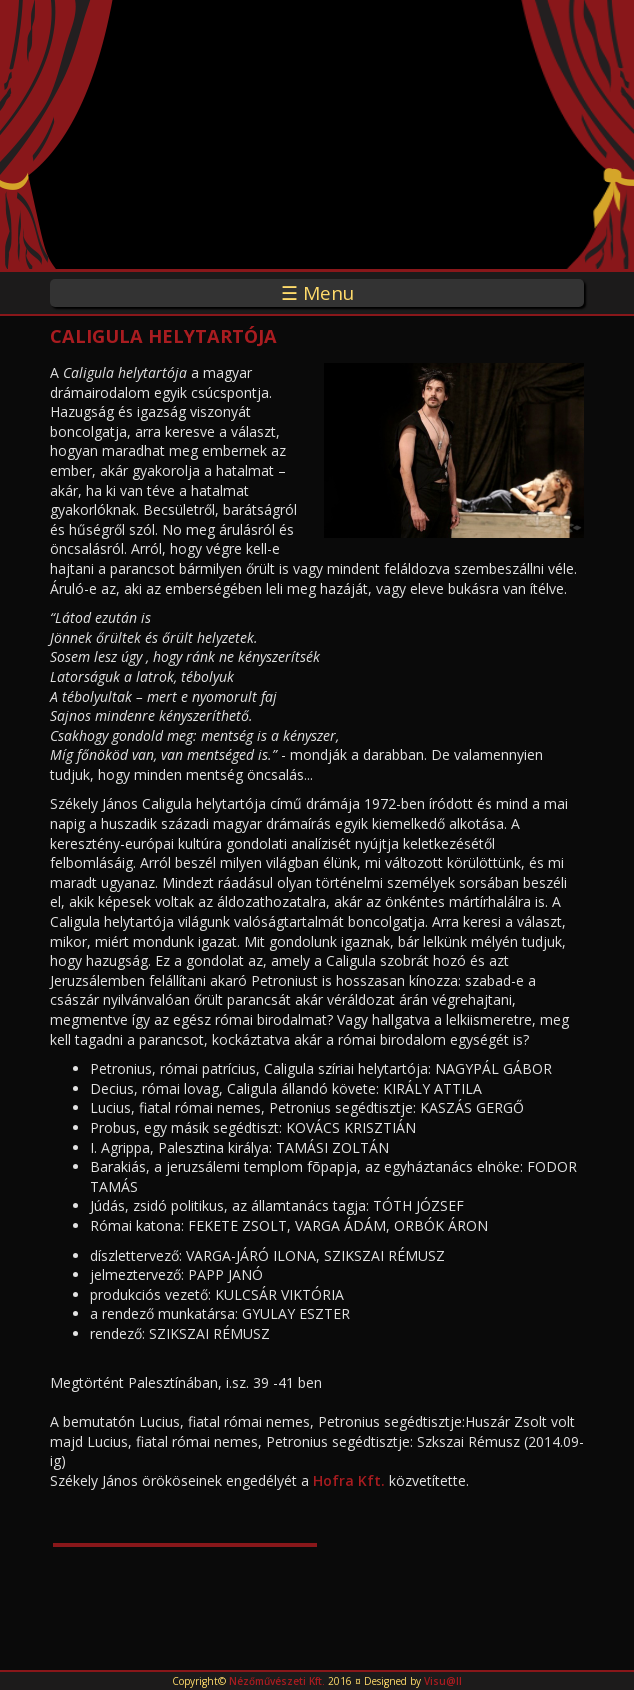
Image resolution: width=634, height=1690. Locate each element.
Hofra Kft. (349, 1480)
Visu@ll (443, 1681)
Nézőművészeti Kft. (277, 1681)
